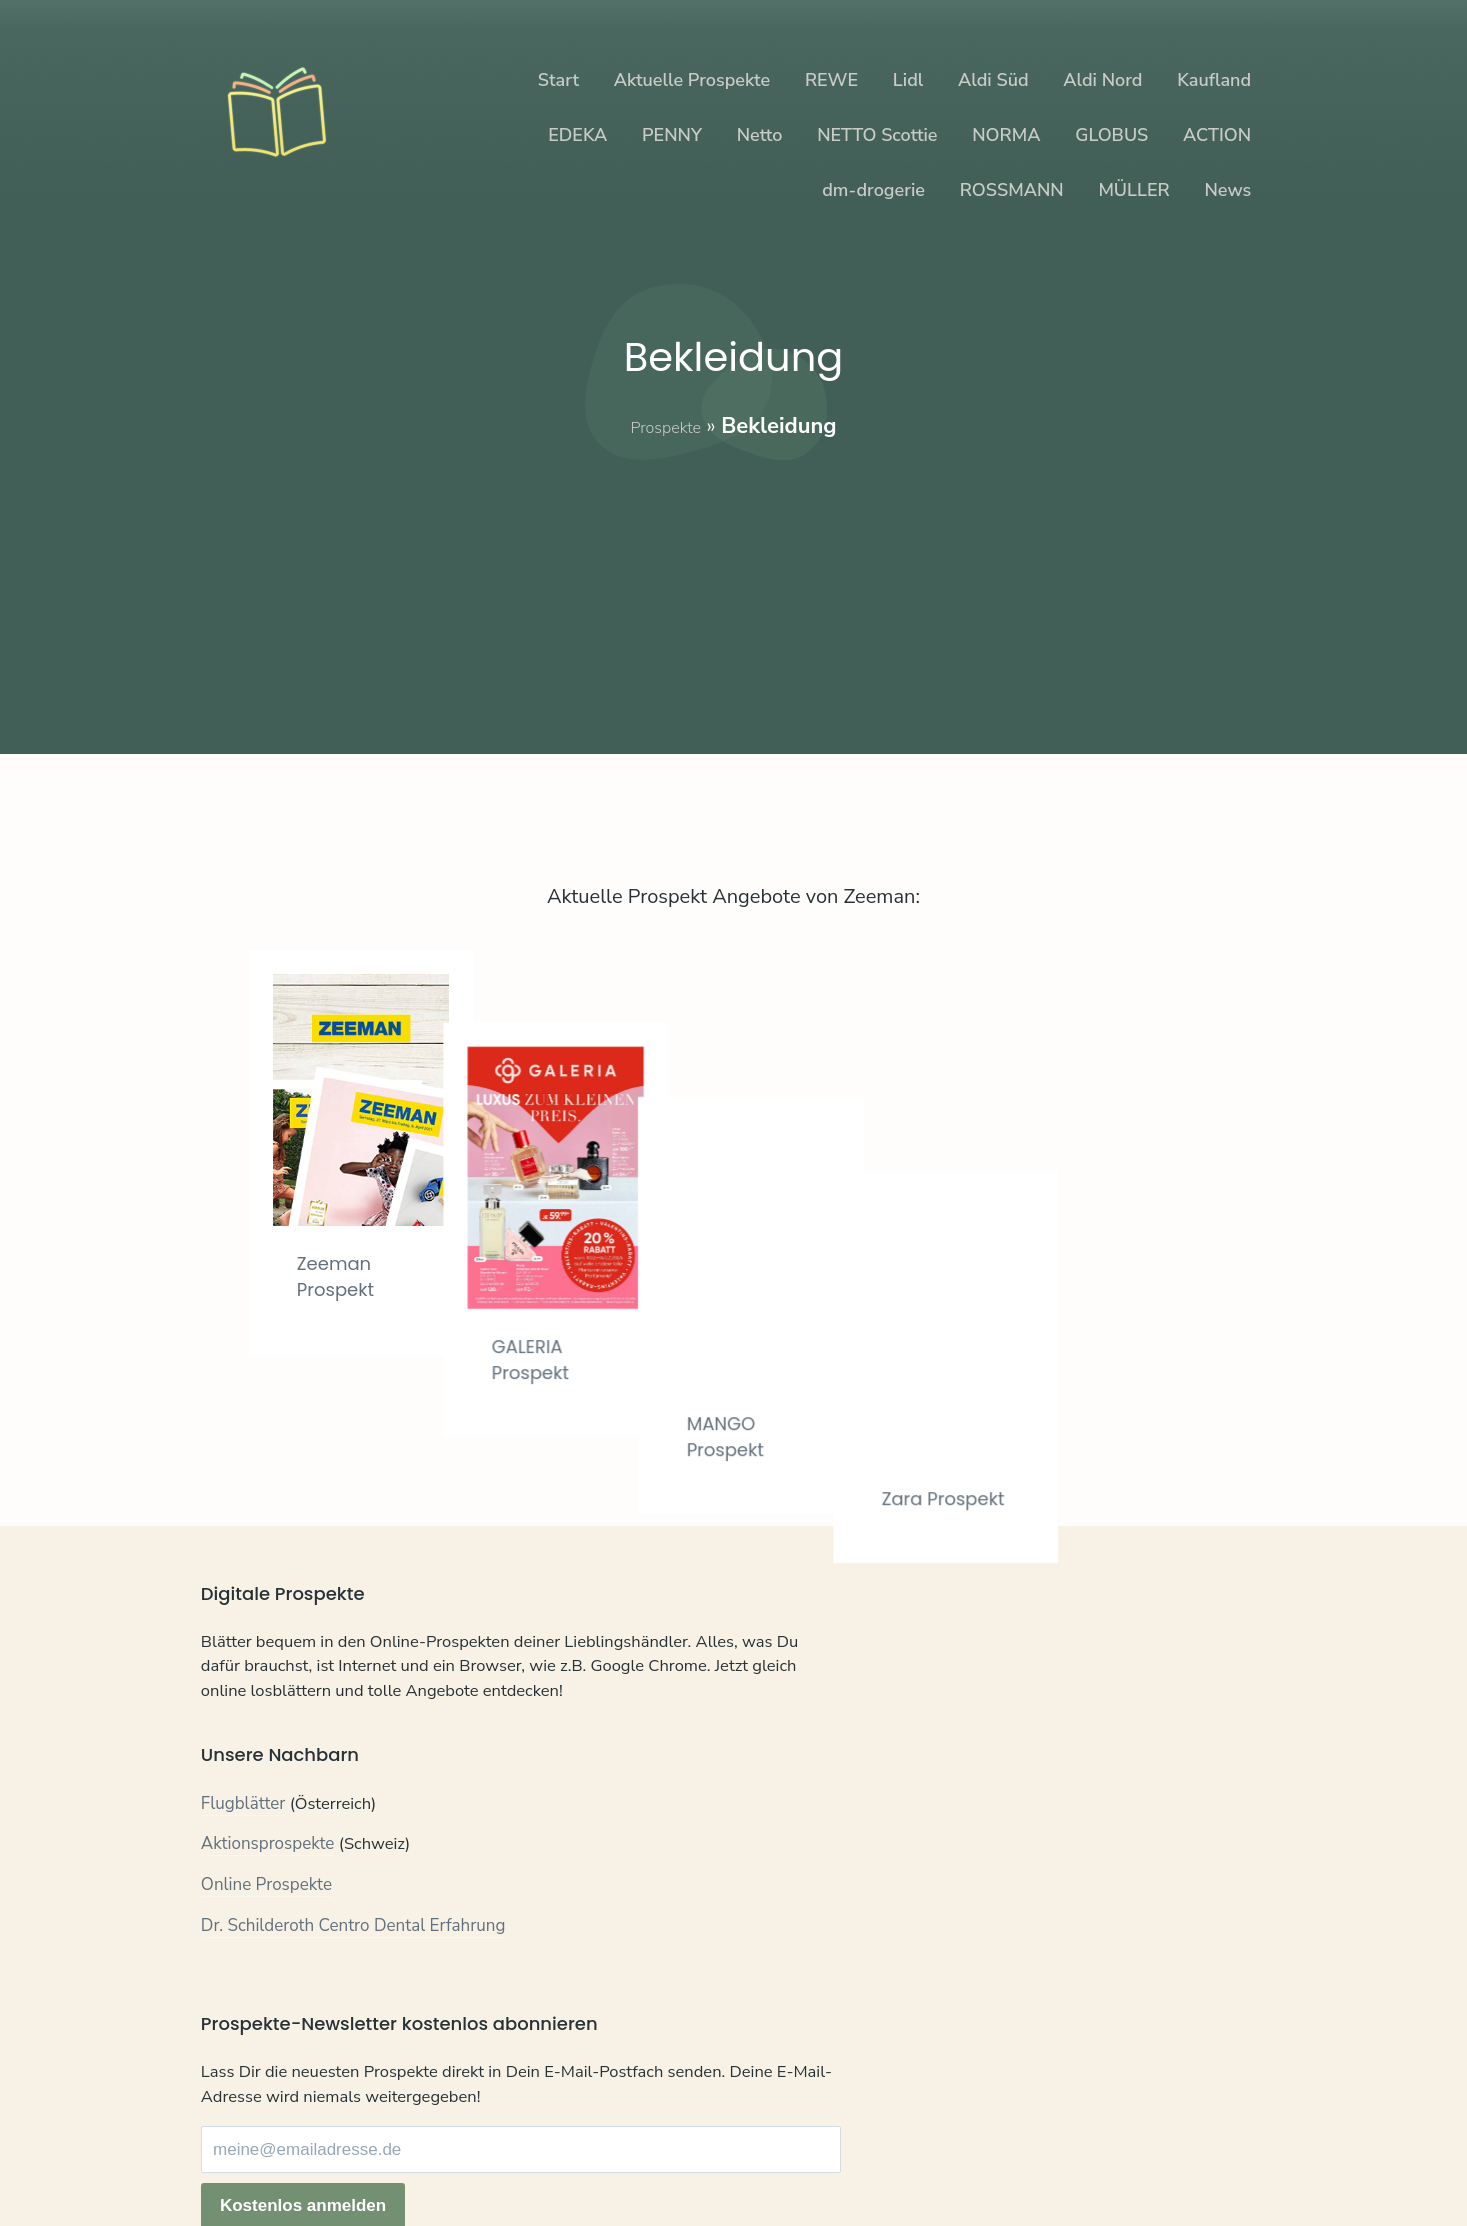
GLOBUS (1111, 135)
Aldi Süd (993, 80)
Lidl (908, 80)
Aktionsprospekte (268, 1888)
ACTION (1217, 135)
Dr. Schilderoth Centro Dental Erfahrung (353, 1969)
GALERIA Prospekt (592, 1285)
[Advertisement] (733, 582)
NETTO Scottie (877, 135)
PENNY (672, 135)
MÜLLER (1133, 190)
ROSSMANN (1012, 190)
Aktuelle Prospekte (692, 80)
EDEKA (577, 135)
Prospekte (665, 426)
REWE (831, 80)
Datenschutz (320, 2155)
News (1227, 190)
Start (558, 80)
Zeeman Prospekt (344, 1275)
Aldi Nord (1102, 80)
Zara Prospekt (1089, 1288)
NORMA (1006, 135)
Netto (760, 135)
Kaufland (1214, 80)
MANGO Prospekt (840, 1288)
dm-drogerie (873, 190)
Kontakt (230, 2155)
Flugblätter (243, 1848)
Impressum (423, 2155)
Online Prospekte (266, 1929)
